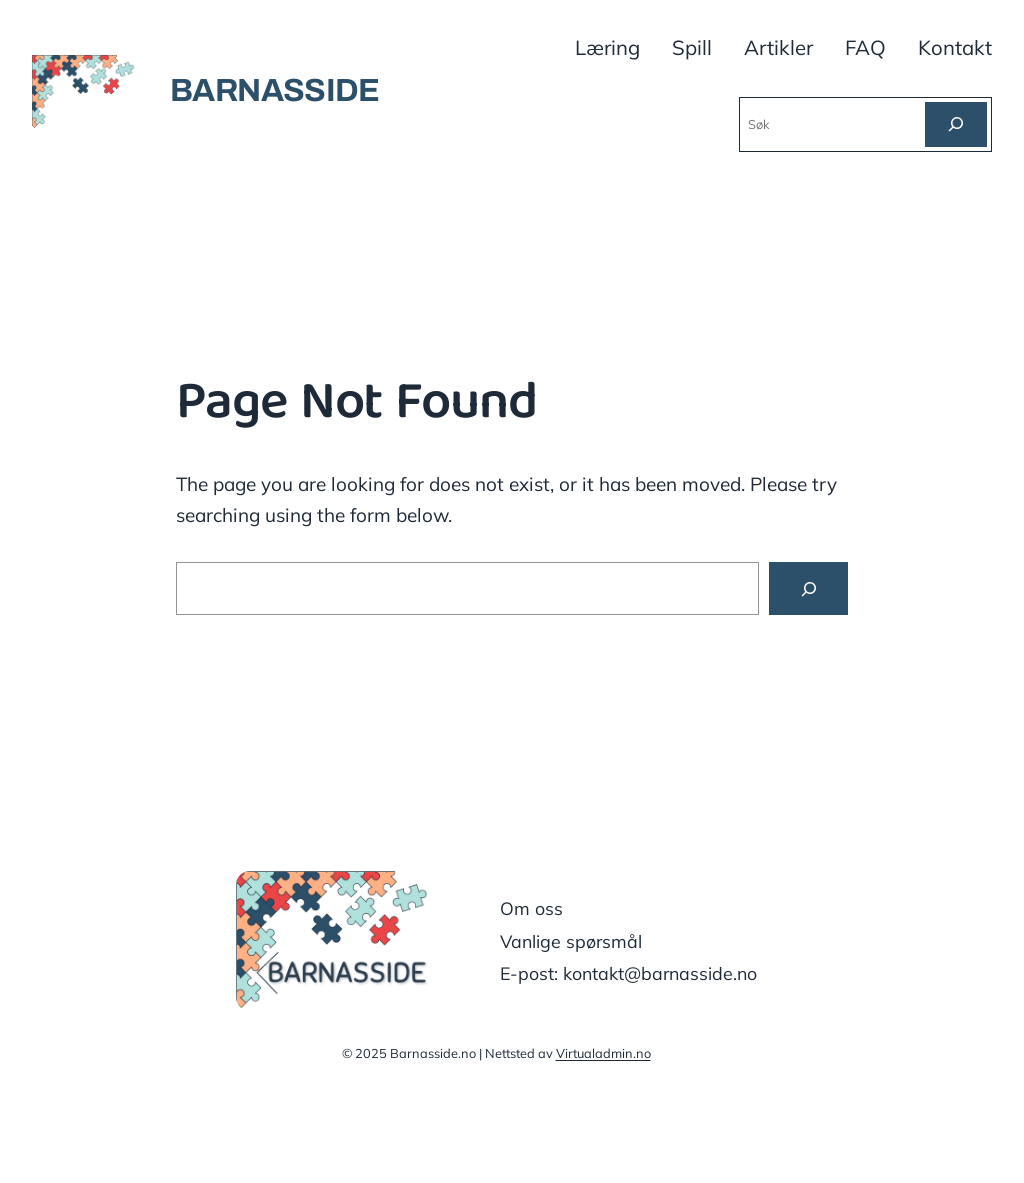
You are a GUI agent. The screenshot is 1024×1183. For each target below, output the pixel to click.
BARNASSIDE (275, 90)
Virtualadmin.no (603, 1053)
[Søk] (956, 124)
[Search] (808, 588)
